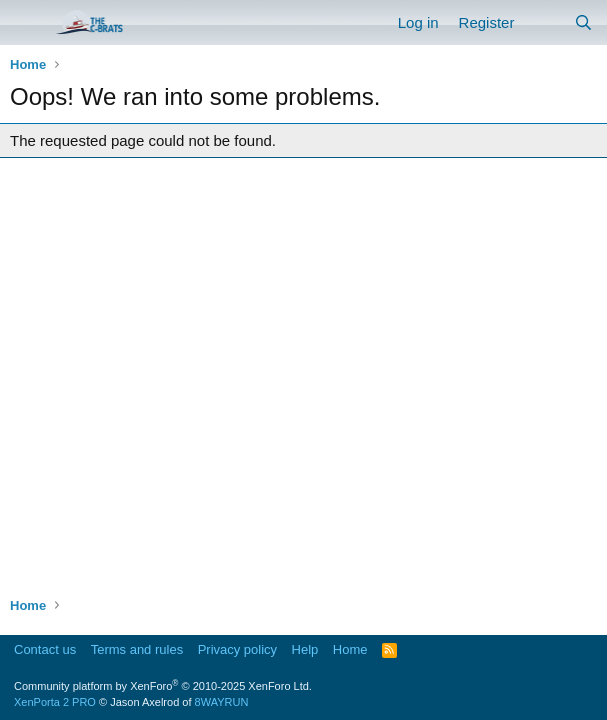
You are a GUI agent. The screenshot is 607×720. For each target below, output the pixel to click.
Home (350, 649)
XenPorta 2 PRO (55, 702)
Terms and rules (137, 649)
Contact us (45, 649)
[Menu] (27, 23)
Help (305, 649)
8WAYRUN (222, 702)
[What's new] (543, 22)
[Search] (583, 22)
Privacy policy (237, 649)
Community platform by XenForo (163, 686)
